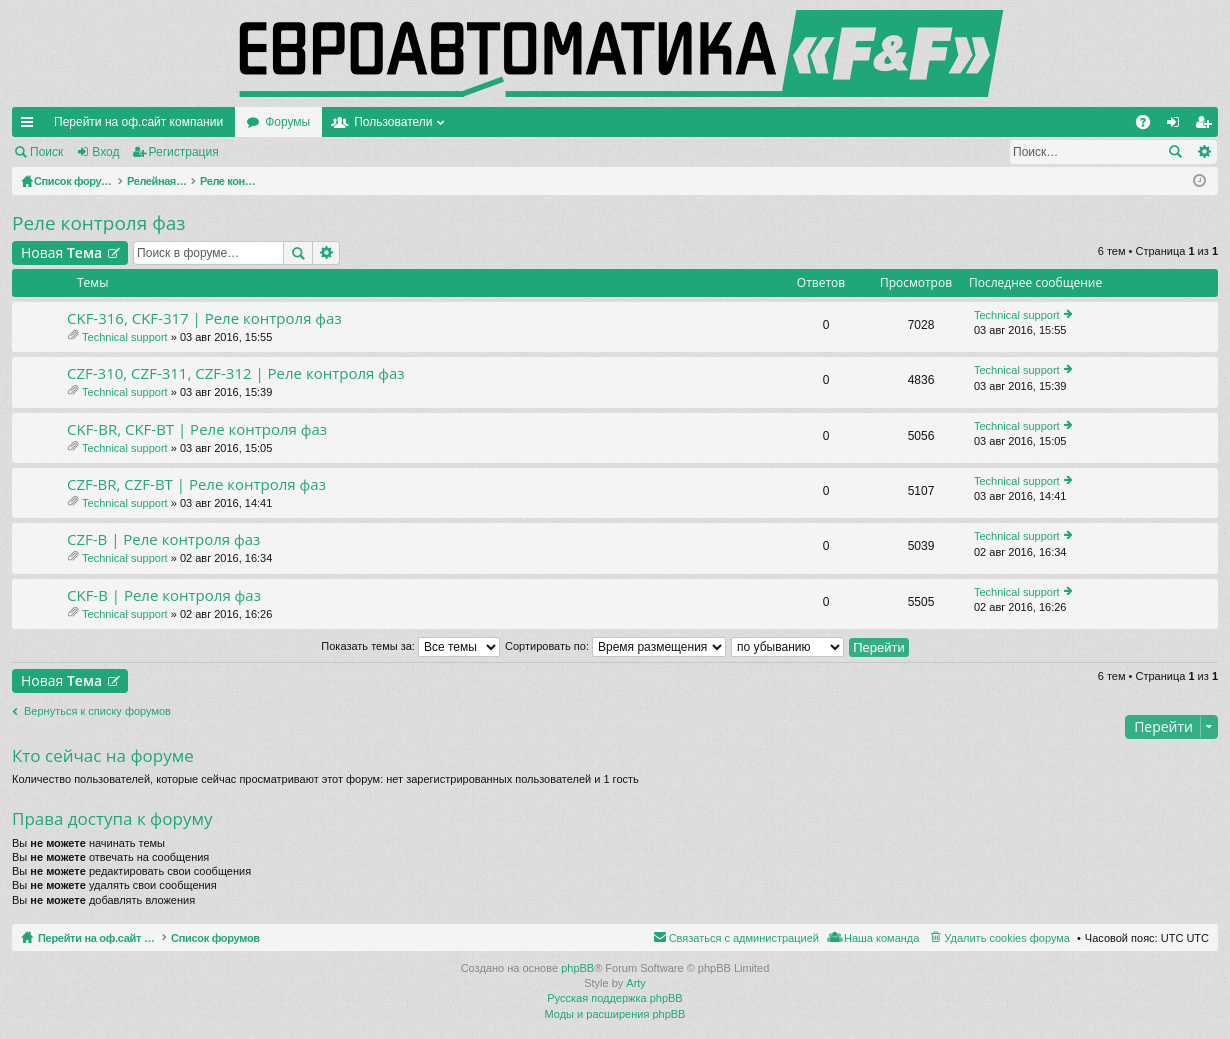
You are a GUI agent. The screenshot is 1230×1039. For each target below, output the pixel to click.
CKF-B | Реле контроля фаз (164, 595)
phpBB (577, 968)
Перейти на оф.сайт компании (138, 122)
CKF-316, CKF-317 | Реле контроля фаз (204, 318)
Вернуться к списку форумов (97, 711)
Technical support (125, 337)
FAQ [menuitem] (1149, 126)
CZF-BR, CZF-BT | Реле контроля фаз (196, 484)
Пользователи (393, 122)
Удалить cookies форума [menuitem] (1007, 938)
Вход (105, 152)
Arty (636, 983)
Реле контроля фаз (99, 223)
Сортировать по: (615, 646)
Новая (61, 252)
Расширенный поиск (1203, 152)
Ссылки (31, 126)
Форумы (287, 122)
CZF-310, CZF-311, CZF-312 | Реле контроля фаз (236, 373)
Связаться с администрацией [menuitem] (744, 938)
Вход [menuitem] (1177, 126)
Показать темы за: (410, 646)
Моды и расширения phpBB (615, 1014)
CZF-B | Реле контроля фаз (163, 539)
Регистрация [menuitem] (1207, 126)
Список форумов (262, 938)
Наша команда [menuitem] (881, 938)
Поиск (46, 152)
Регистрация (184, 152)
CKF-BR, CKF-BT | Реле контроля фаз (197, 429)
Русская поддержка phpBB (614, 998)
